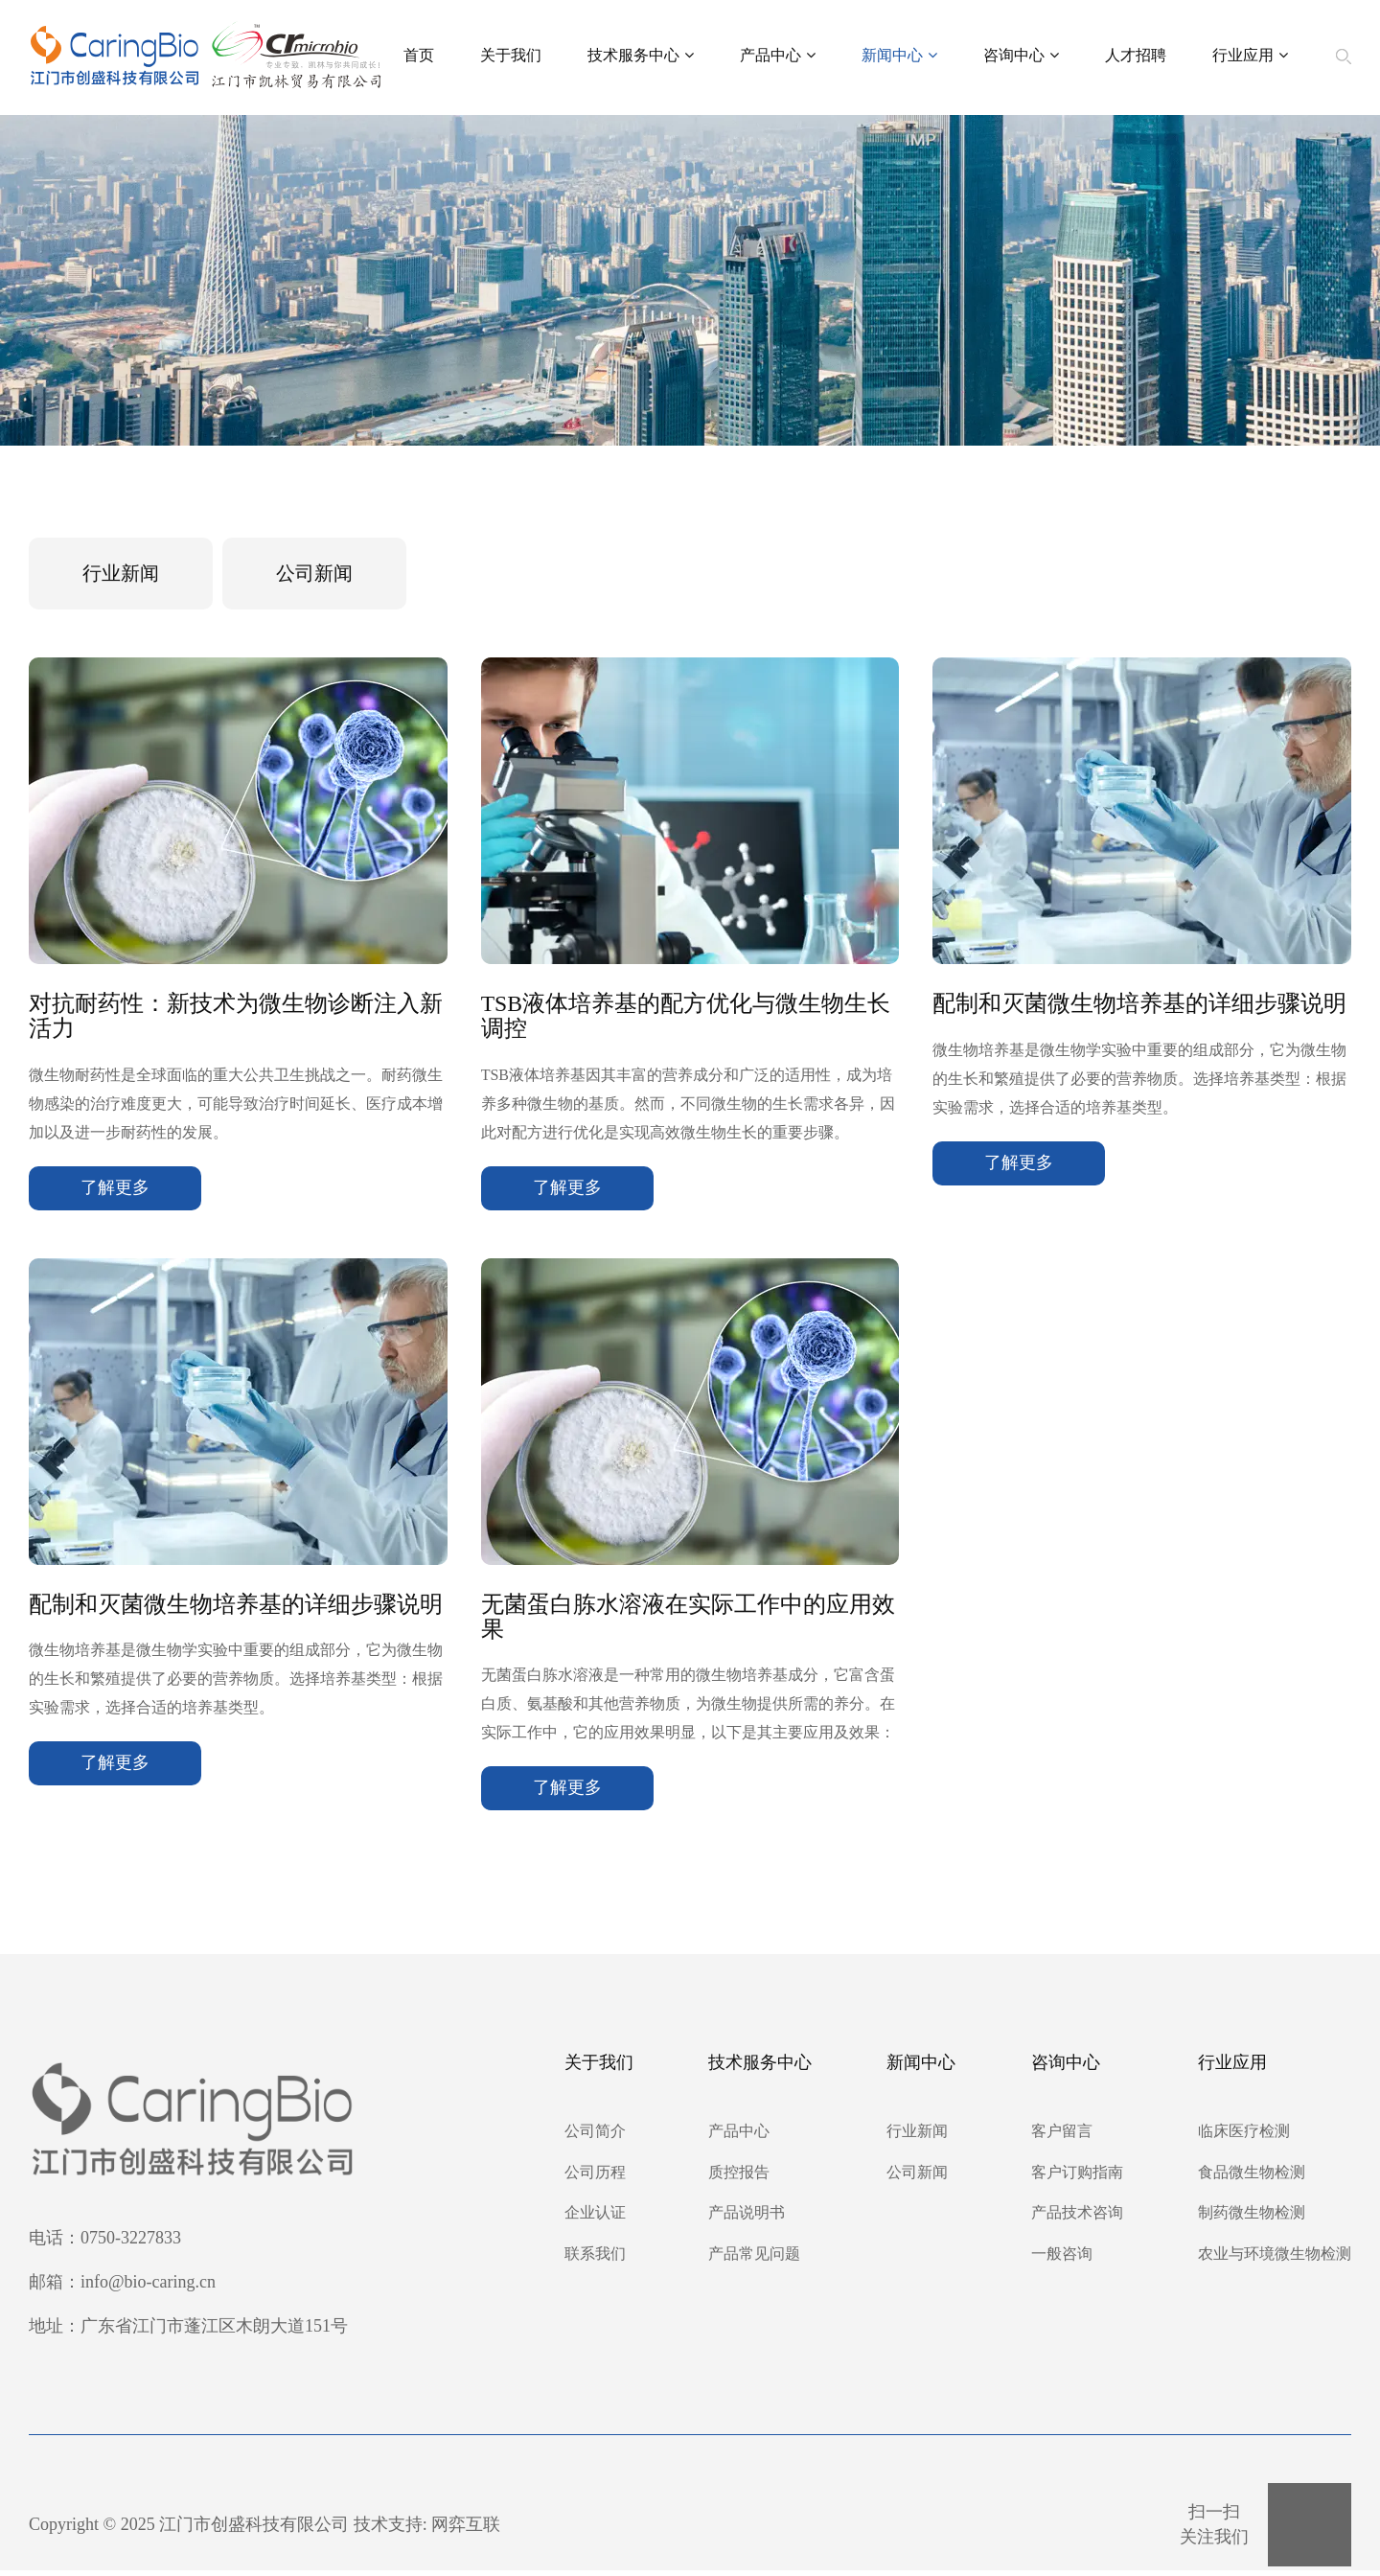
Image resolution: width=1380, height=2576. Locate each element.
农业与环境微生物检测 (1274, 2259)
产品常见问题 (754, 2259)
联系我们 (595, 2259)
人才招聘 (1135, 57)
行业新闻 (122, 574)
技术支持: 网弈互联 (427, 2530)
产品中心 (778, 58)
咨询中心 (1021, 58)
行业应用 (1250, 58)
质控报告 (739, 2178)
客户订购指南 (1077, 2178)
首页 (418, 57)
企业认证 (595, 2219)
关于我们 (510, 57)
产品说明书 (746, 2219)
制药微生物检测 (1251, 2219)
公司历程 (595, 2178)
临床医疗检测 (1244, 2136)
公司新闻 (320, 574)
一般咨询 (1061, 2259)
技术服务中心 (640, 58)
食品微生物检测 (1251, 2178)
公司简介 (595, 2136)
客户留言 (1061, 2136)
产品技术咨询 (1077, 2219)
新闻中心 (899, 58)
